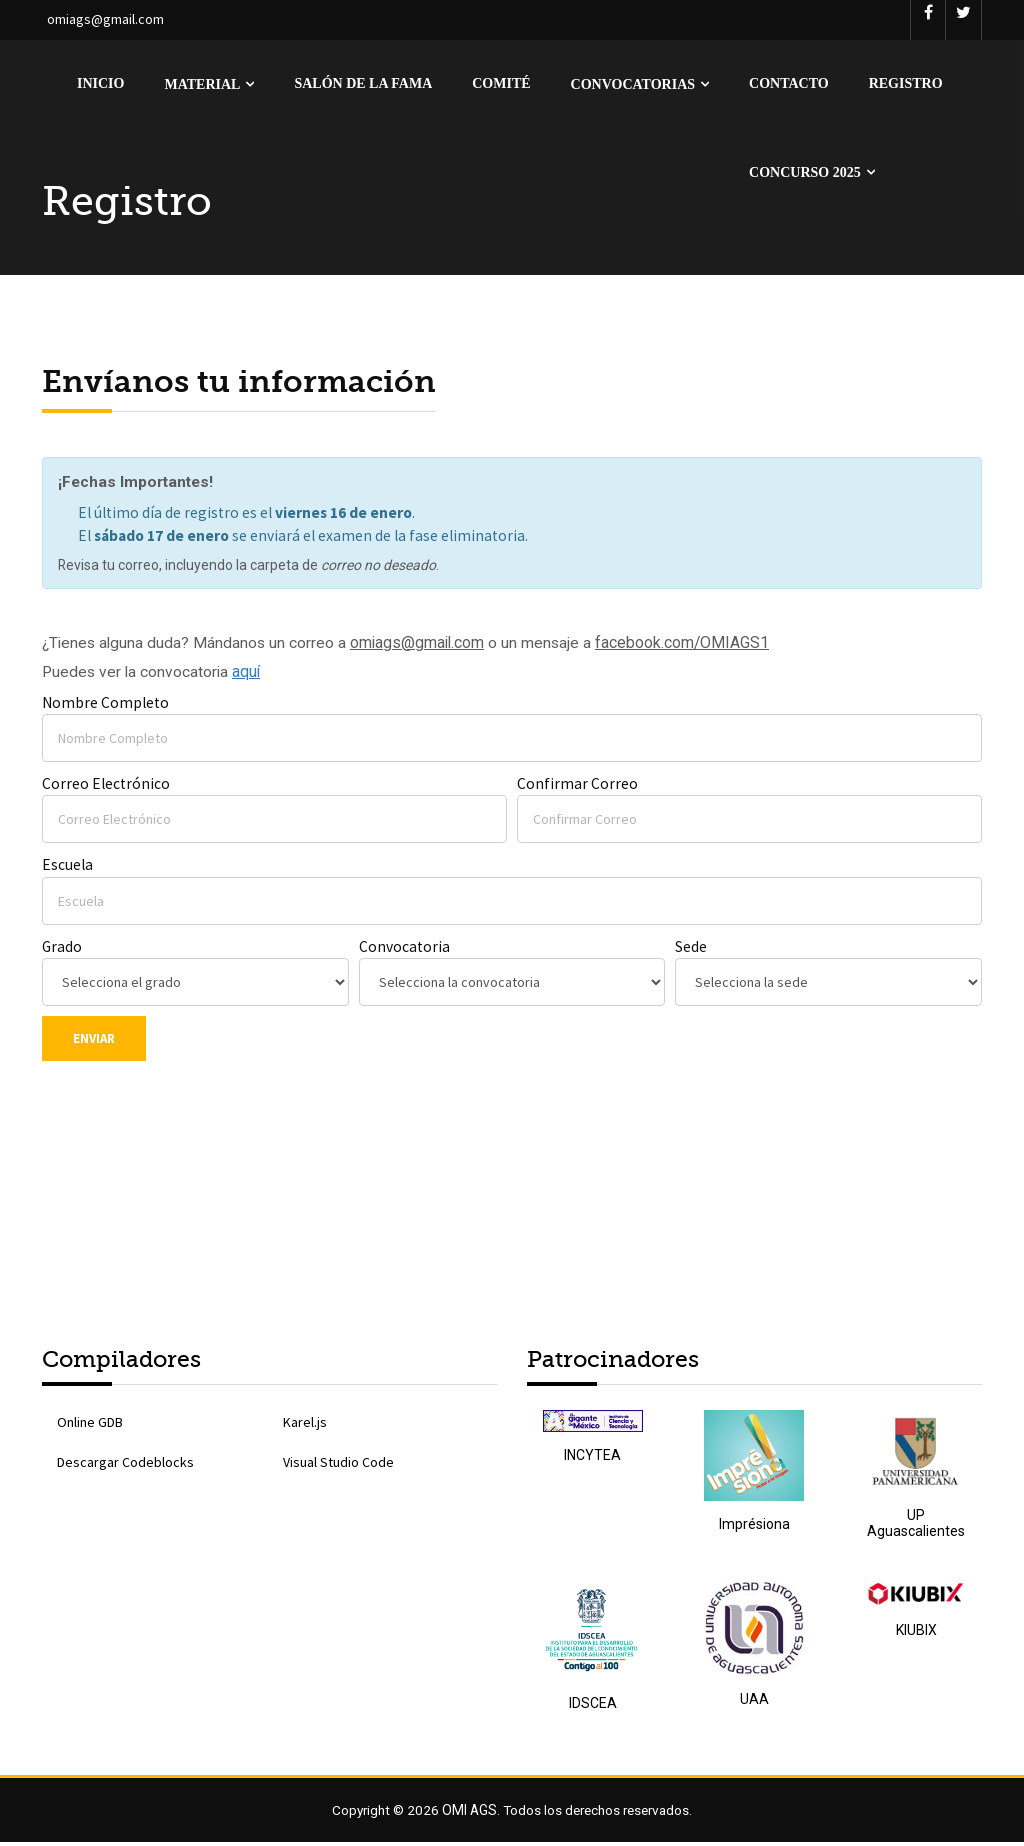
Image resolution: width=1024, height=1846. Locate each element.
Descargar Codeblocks (125, 1466)
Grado (62, 949)
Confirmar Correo (577, 786)
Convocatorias (633, 84)
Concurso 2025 (805, 172)
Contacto (789, 83)
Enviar (94, 1041)
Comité (501, 83)
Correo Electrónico (106, 786)
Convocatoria (404, 949)
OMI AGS (467, 1814)
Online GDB (90, 1426)
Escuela (68, 867)
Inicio (100, 83)
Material (202, 84)
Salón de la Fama (363, 83)
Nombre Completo (106, 704)
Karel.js (305, 1426)
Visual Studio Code (338, 1466)
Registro (906, 83)
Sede (691, 949)
